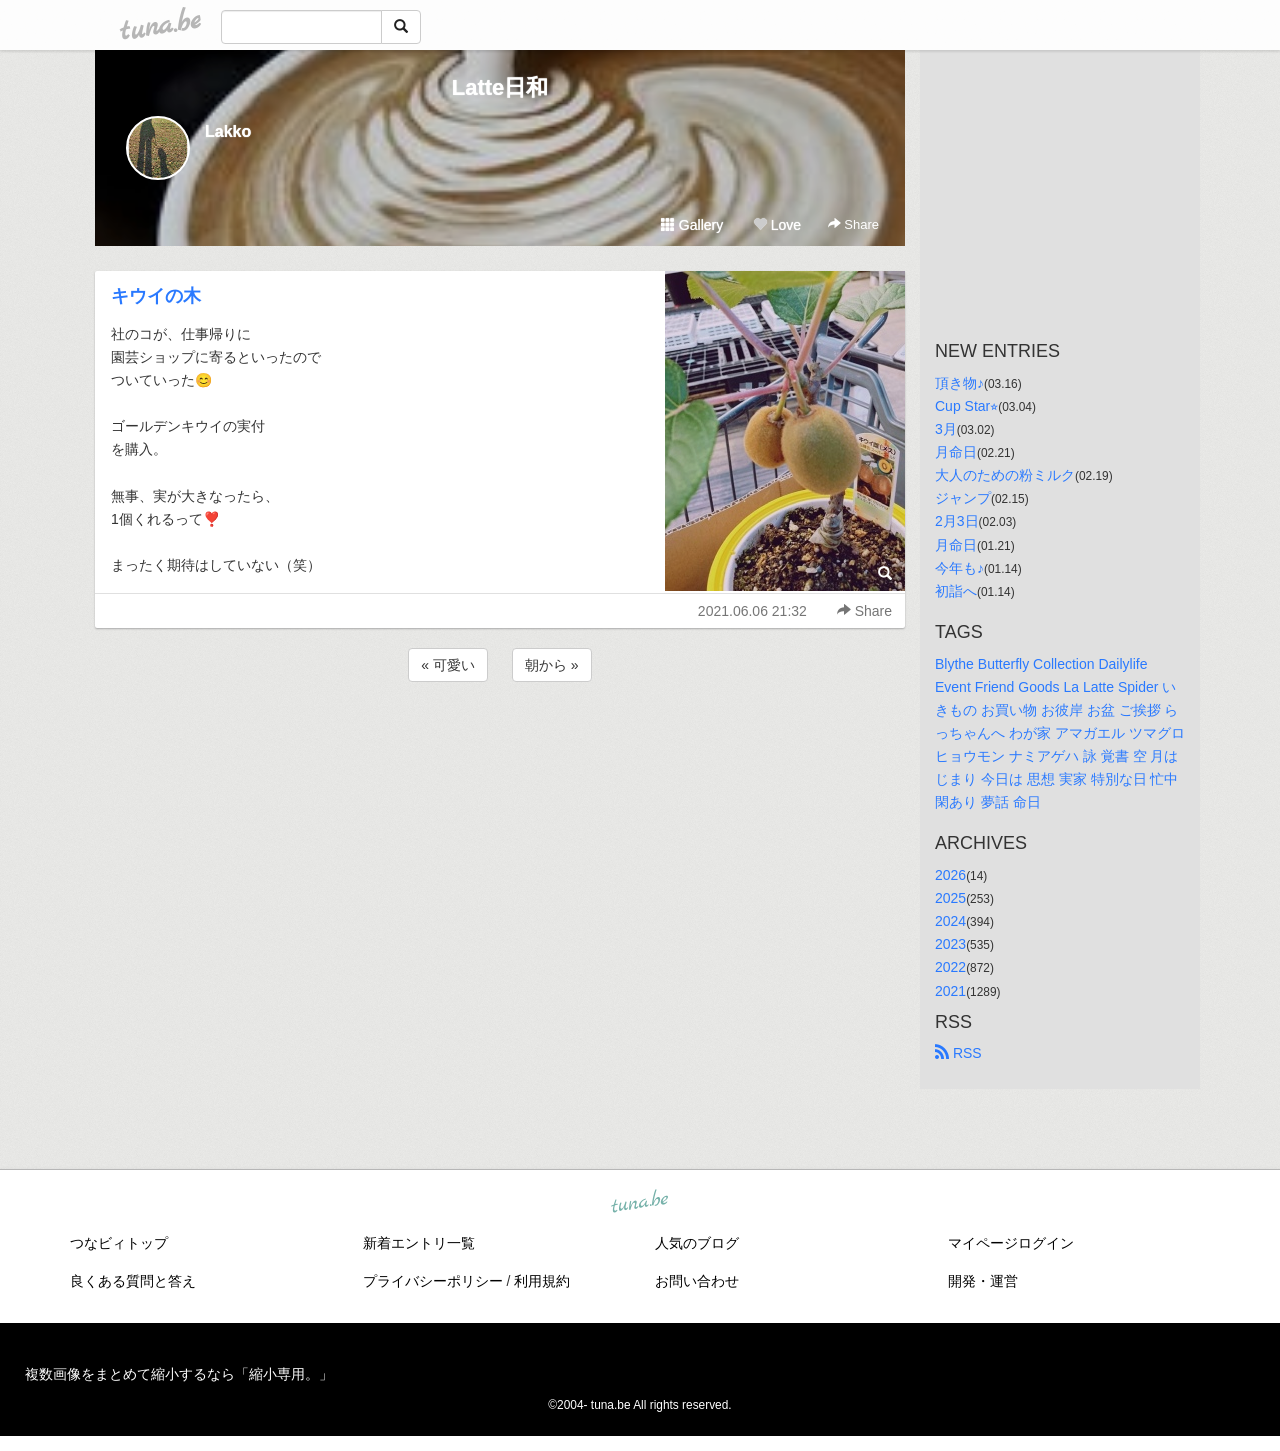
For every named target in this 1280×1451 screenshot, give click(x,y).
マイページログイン (1011, 1243)
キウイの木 (156, 296)
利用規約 (542, 1281)
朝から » (552, 665)
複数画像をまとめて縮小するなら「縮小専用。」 (179, 1374)
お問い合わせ (697, 1281)
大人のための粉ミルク (1005, 475)
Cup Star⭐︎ (966, 406)
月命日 (956, 452)
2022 (950, 967)
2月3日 (957, 521)
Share (853, 224)
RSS (958, 1053)
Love (777, 225)
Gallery (692, 225)
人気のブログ (697, 1243)
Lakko (228, 131)
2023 (950, 944)
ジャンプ (963, 498)
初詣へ (956, 591)
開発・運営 (983, 1281)
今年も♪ (959, 568)
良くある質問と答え (133, 1281)
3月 (946, 429)
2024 (950, 921)
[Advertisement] (500, 740)
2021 (950, 991)
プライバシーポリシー (433, 1281)
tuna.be (639, 1202)
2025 (950, 898)
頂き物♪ (959, 383)
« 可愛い (448, 665)
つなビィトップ (119, 1243)
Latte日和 (500, 87)
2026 (950, 875)
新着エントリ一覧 (419, 1243)
